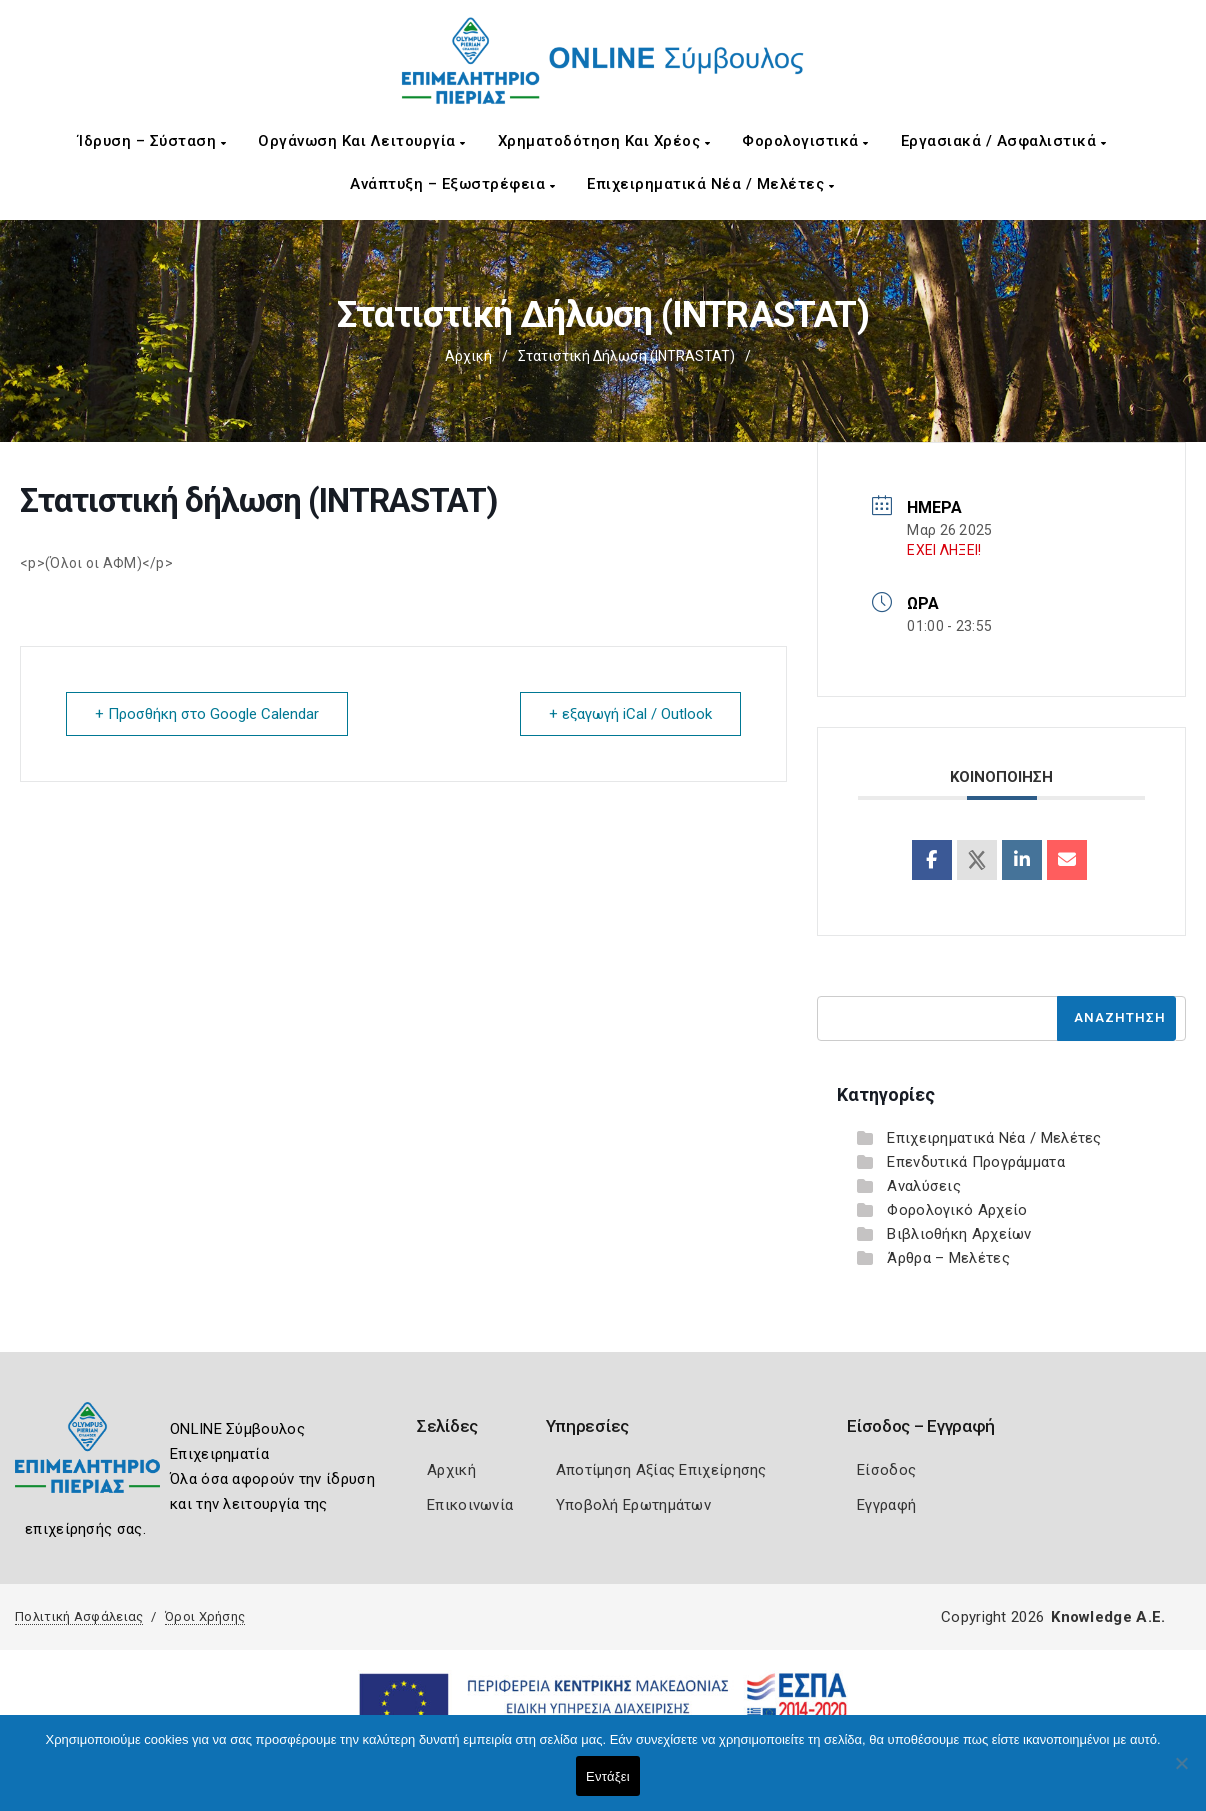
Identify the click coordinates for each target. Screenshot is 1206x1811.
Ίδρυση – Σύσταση (152, 141)
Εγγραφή (886, 1505)
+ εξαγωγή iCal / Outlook (630, 714)
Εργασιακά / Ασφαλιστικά (1004, 141)
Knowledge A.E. (1108, 1617)
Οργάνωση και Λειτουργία (362, 141)
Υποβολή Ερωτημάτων (633, 1505)
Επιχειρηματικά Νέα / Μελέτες (710, 184)
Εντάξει (608, 1776)
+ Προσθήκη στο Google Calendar (207, 714)
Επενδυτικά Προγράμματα (976, 1162)
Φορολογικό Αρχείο (957, 1210)
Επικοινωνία (470, 1505)
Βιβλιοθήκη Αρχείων (959, 1234)
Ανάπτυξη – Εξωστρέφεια (452, 184)
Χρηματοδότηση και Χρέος (604, 141)
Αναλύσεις (924, 1186)
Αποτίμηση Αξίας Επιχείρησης (661, 1470)
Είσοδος (886, 1470)
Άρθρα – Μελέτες (948, 1258)
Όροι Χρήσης (205, 1616)
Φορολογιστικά (805, 141)
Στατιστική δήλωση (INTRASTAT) (626, 356)
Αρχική (468, 356)
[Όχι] (1181, 1773)
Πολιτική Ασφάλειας (79, 1616)
